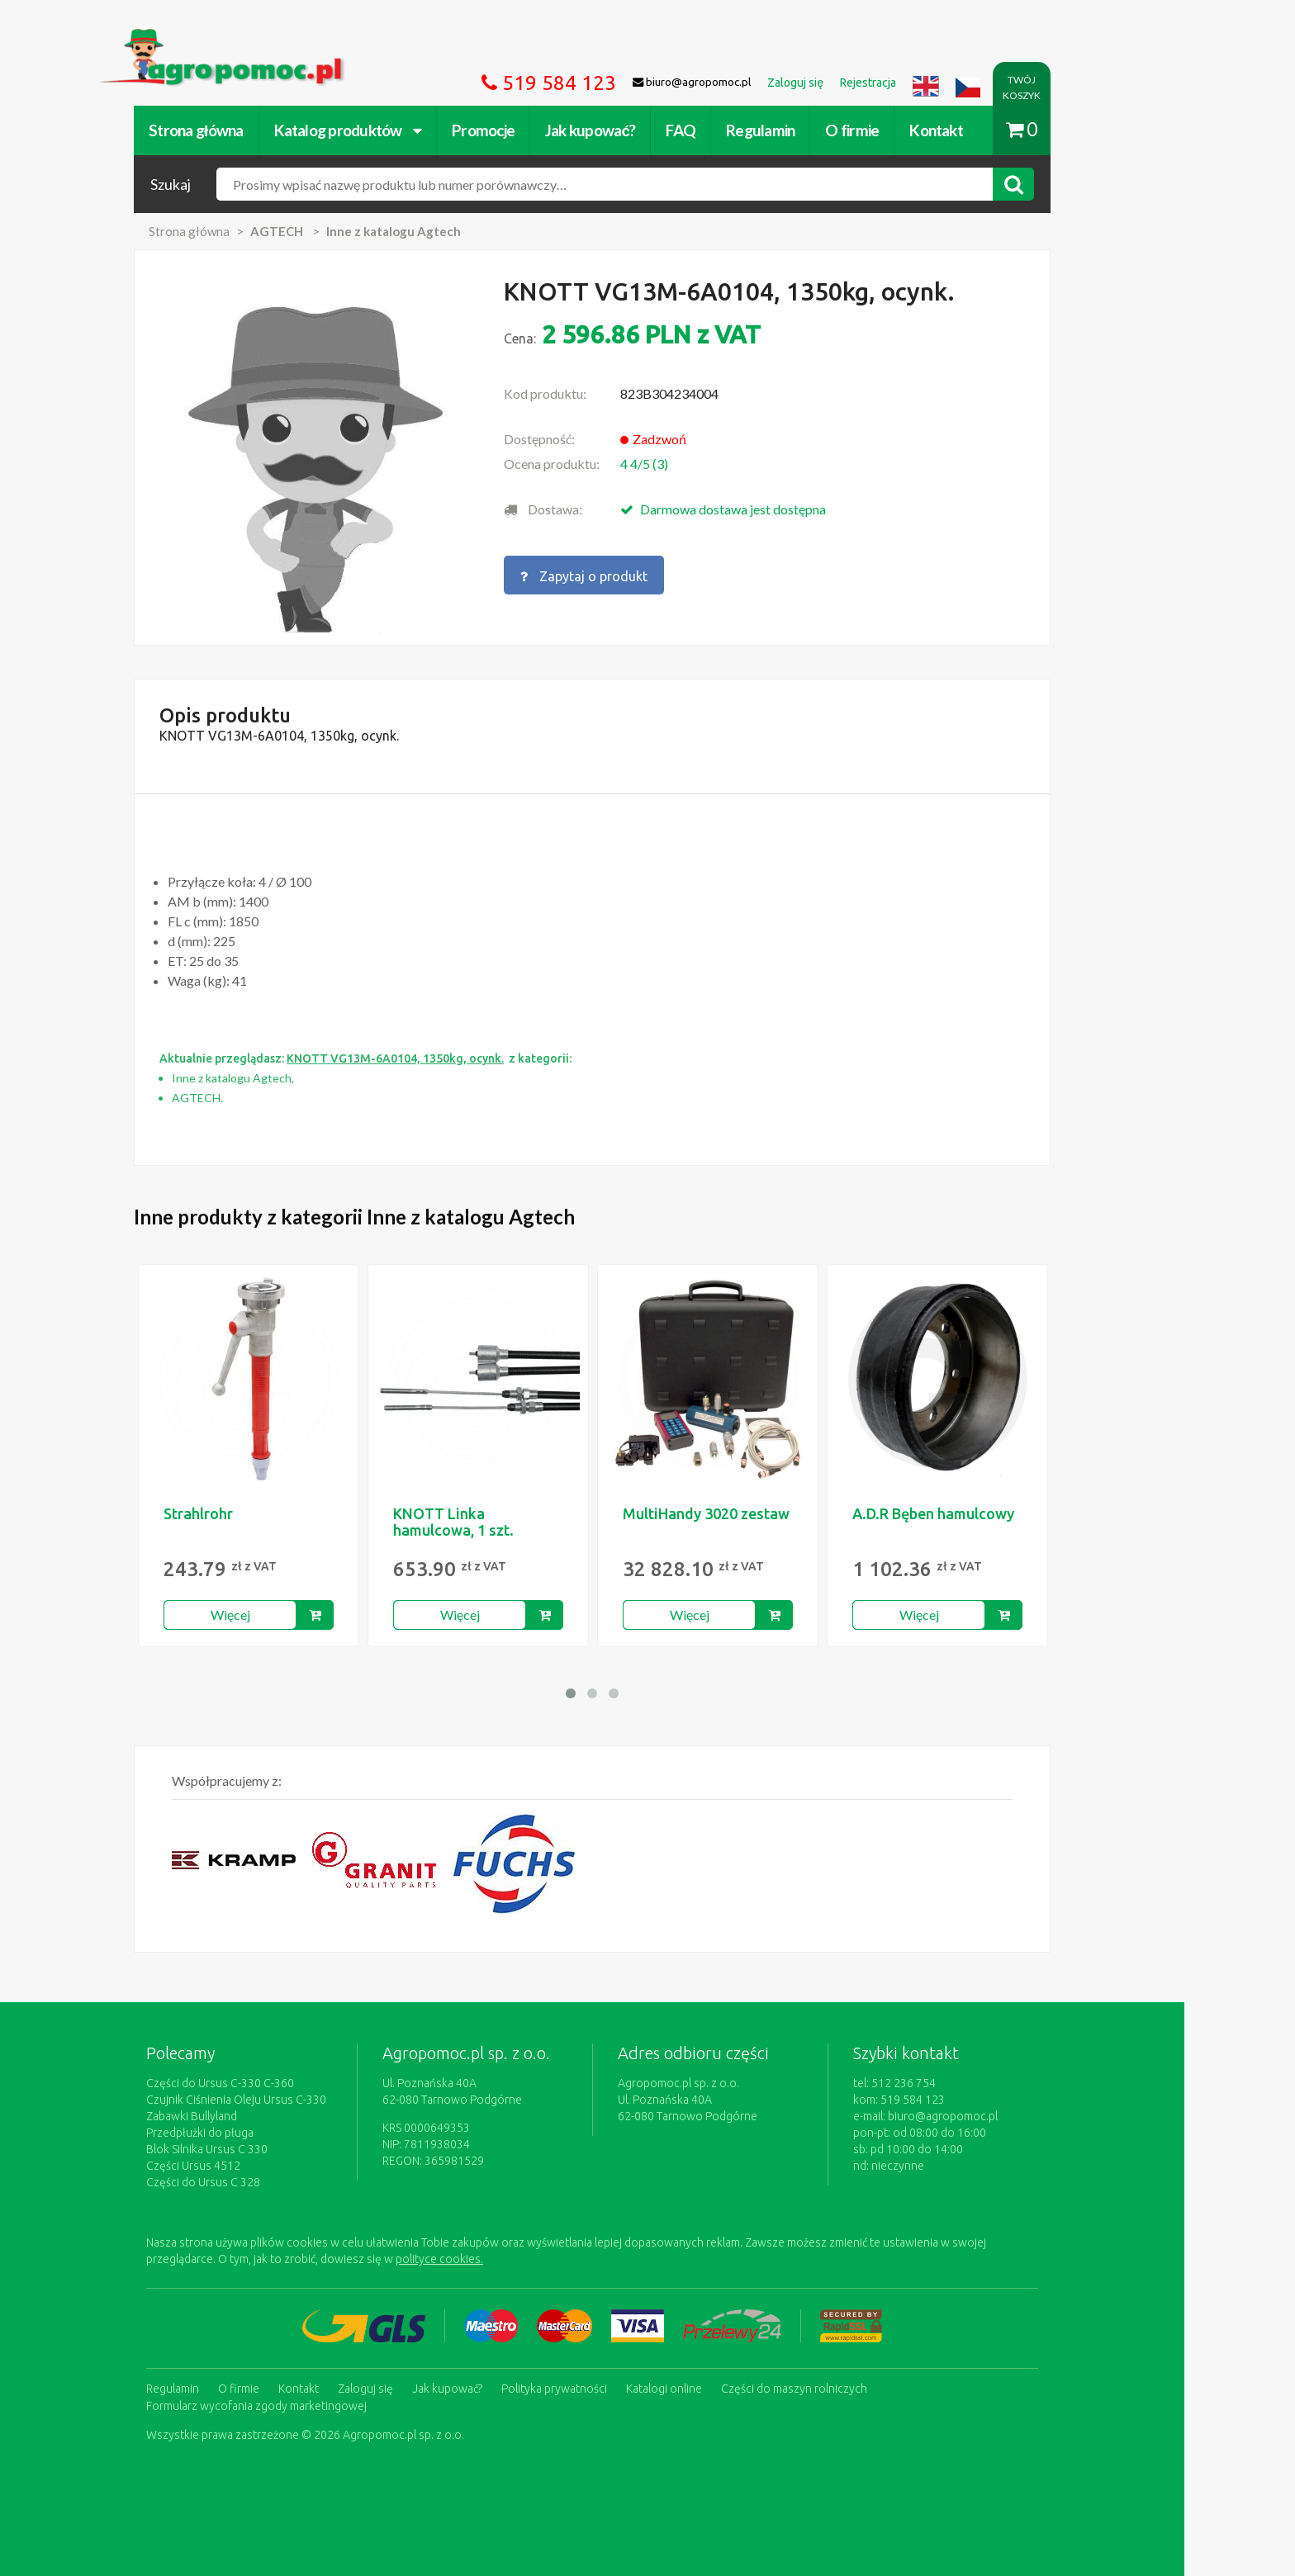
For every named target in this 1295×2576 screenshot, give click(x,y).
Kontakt (991, 130)
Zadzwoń (715, 439)
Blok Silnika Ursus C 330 (262, 2149)
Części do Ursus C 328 (258, 2182)
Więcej (286, 1614)
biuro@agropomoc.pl (998, 2116)
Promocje (538, 130)
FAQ (736, 130)
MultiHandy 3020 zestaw (761, 1513)
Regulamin (815, 130)
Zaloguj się (420, 2387)
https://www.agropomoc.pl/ (233, 38)
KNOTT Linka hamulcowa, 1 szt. (508, 1521)
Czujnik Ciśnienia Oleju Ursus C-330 (292, 2099)
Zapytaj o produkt (639, 575)
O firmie (907, 130)
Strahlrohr (253, 1513)
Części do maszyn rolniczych (849, 2387)
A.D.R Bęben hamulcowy (989, 1513)
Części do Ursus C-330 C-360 (275, 2083)
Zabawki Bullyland (247, 2116)
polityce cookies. (494, 2259)
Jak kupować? (645, 130)
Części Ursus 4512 (249, 2165)
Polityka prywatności (609, 2387)
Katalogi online (719, 2387)
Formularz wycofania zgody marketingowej (312, 2404)
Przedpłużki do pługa (255, 2132)
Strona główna (251, 130)
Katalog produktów (403, 130)
